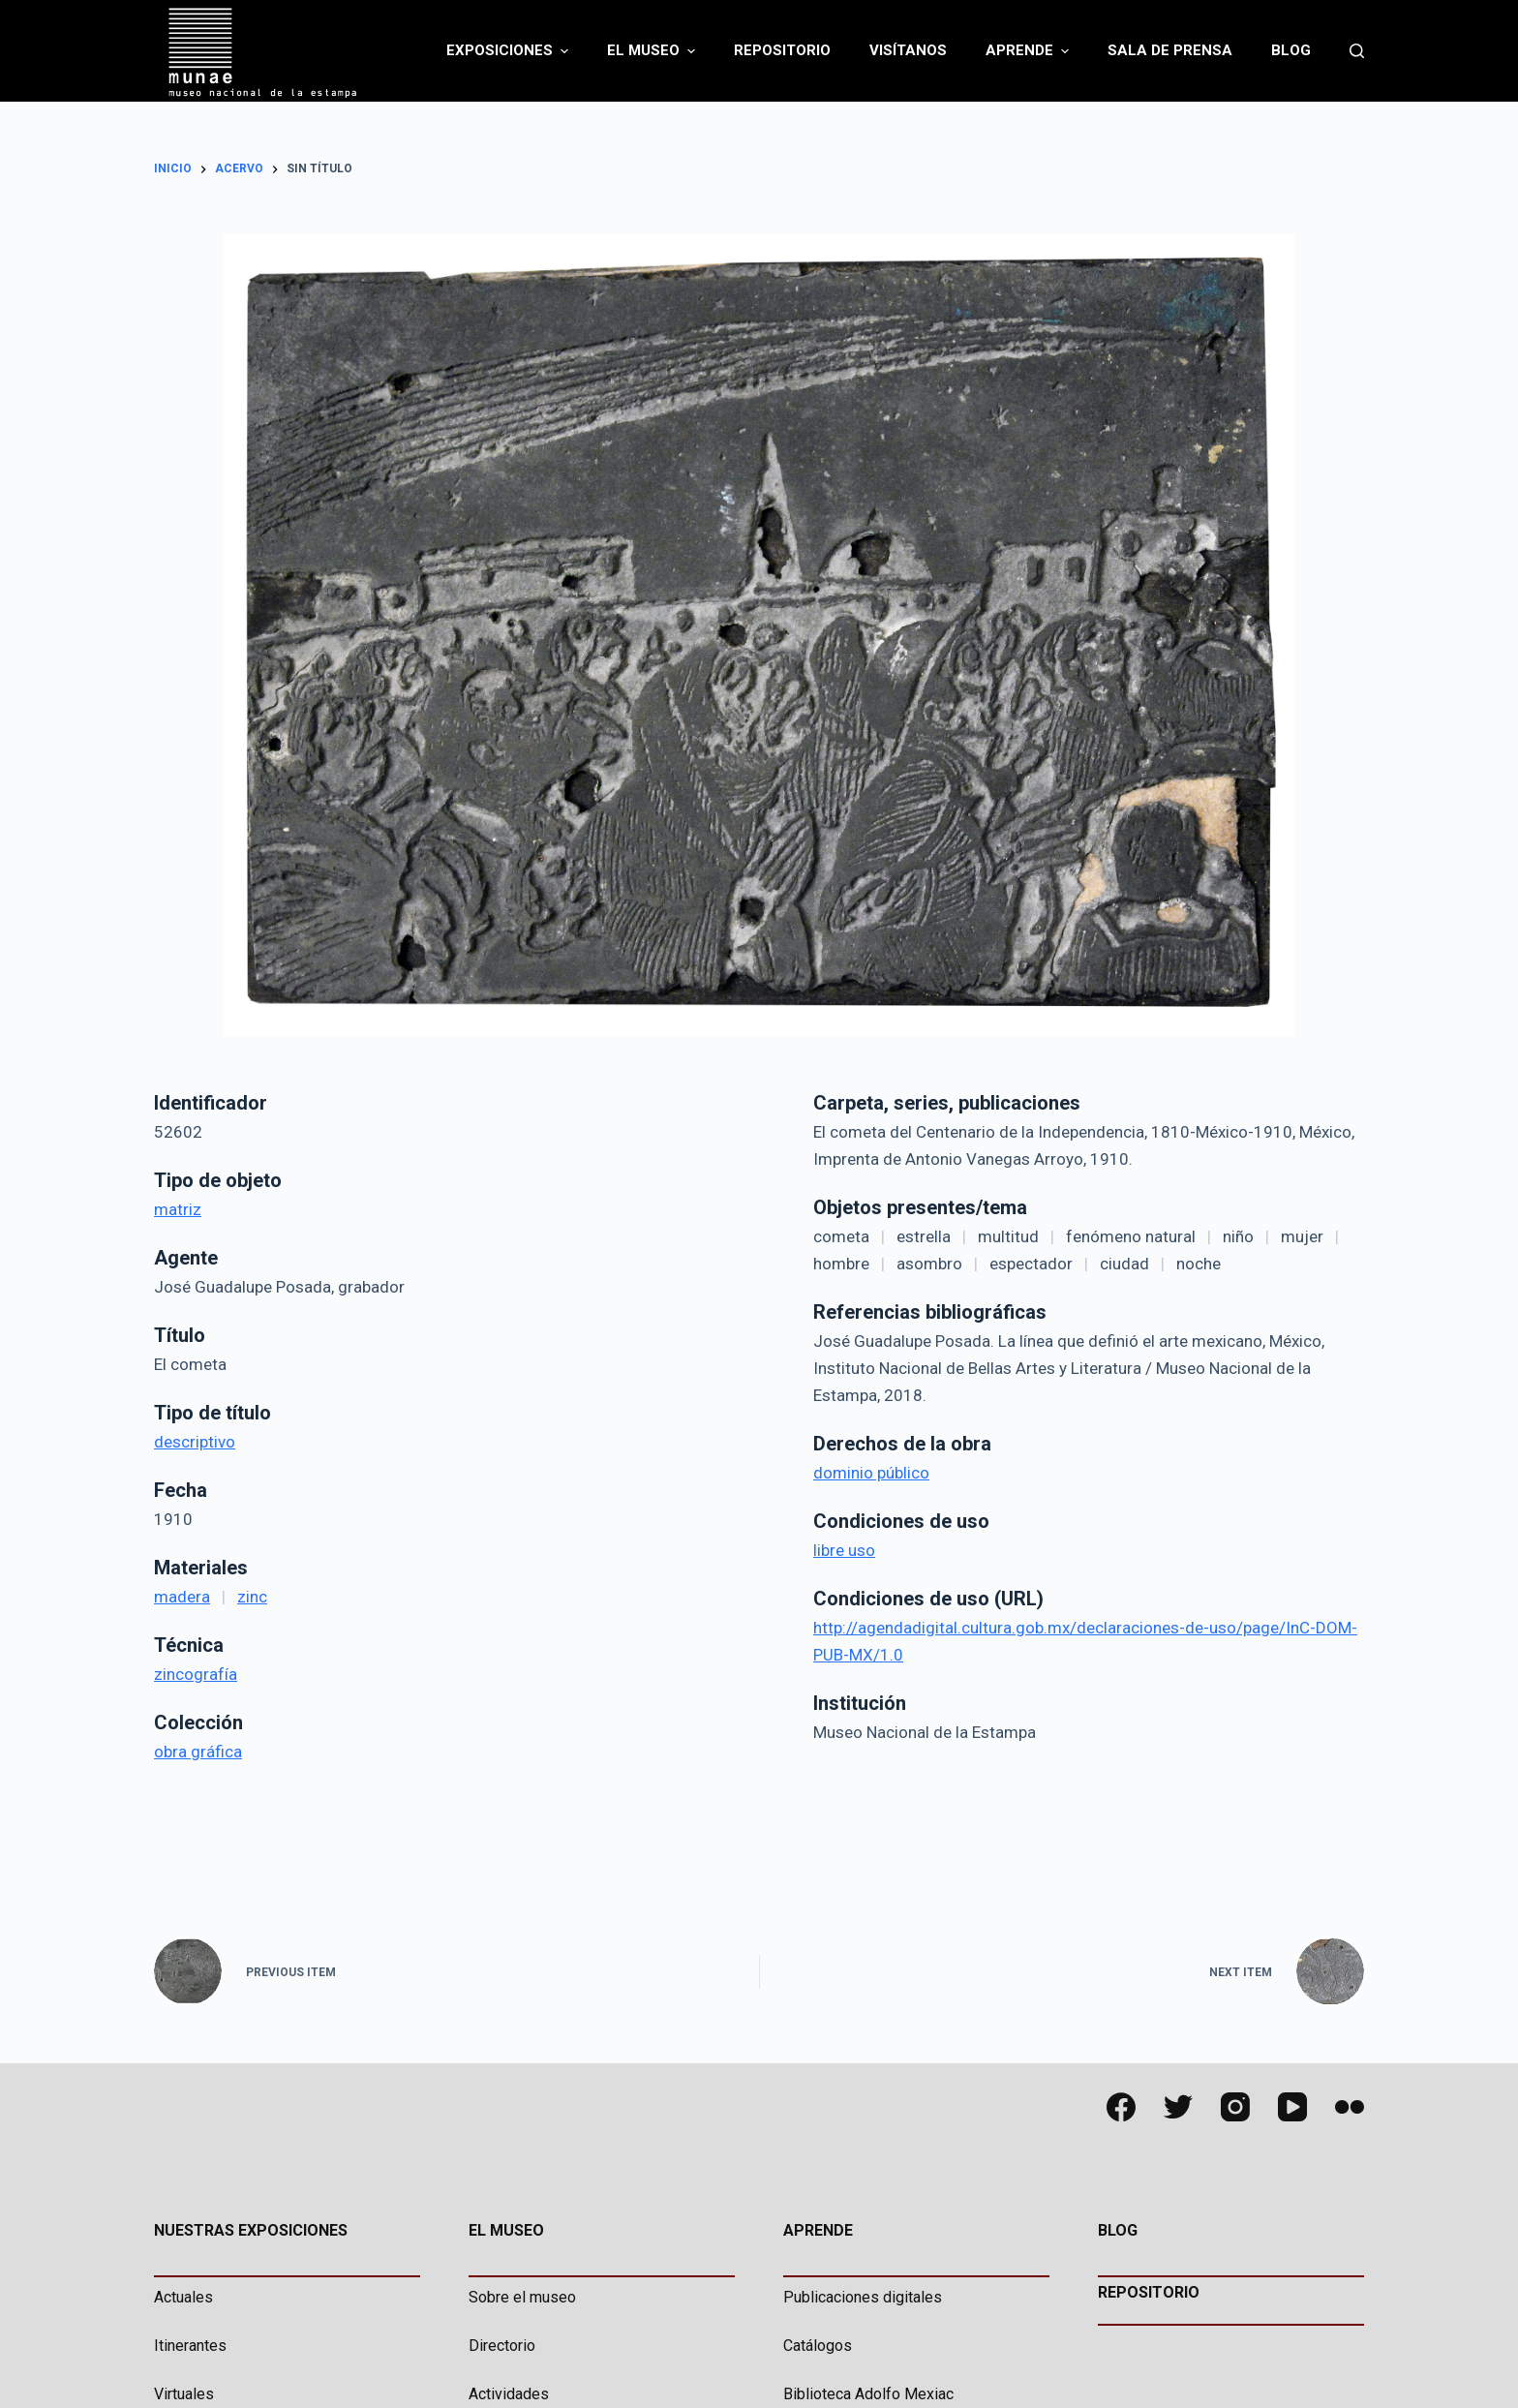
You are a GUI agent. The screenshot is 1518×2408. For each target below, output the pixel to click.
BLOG (1118, 2230)
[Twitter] (1178, 2106)
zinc (252, 1596)
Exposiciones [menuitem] (509, 51)
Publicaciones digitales (862, 2297)
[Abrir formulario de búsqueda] (1357, 51)
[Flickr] (1349, 2106)
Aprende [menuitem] (1030, 51)
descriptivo (194, 1441)
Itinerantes (190, 2345)
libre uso (844, 1550)
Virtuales (184, 2394)
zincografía (195, 1674)
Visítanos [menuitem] (908, 50)
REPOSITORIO (1148, 2292)
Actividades (509, 2394)
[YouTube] (1292, 2106)
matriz (177, 1209)
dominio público (871, 1472)
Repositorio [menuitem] (782, 50)
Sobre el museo (522, 2297)
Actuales (183, 2297)
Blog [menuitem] (1291, 50)
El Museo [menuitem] (653, 51)
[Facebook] (1121, 2106)
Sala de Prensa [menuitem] (1170, 50)
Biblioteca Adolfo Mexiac (868, 2394)
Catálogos (817, 2345)
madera (182, 1596)
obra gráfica (198, 1751)
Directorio (502, 2345)
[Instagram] (1235, 2106)
